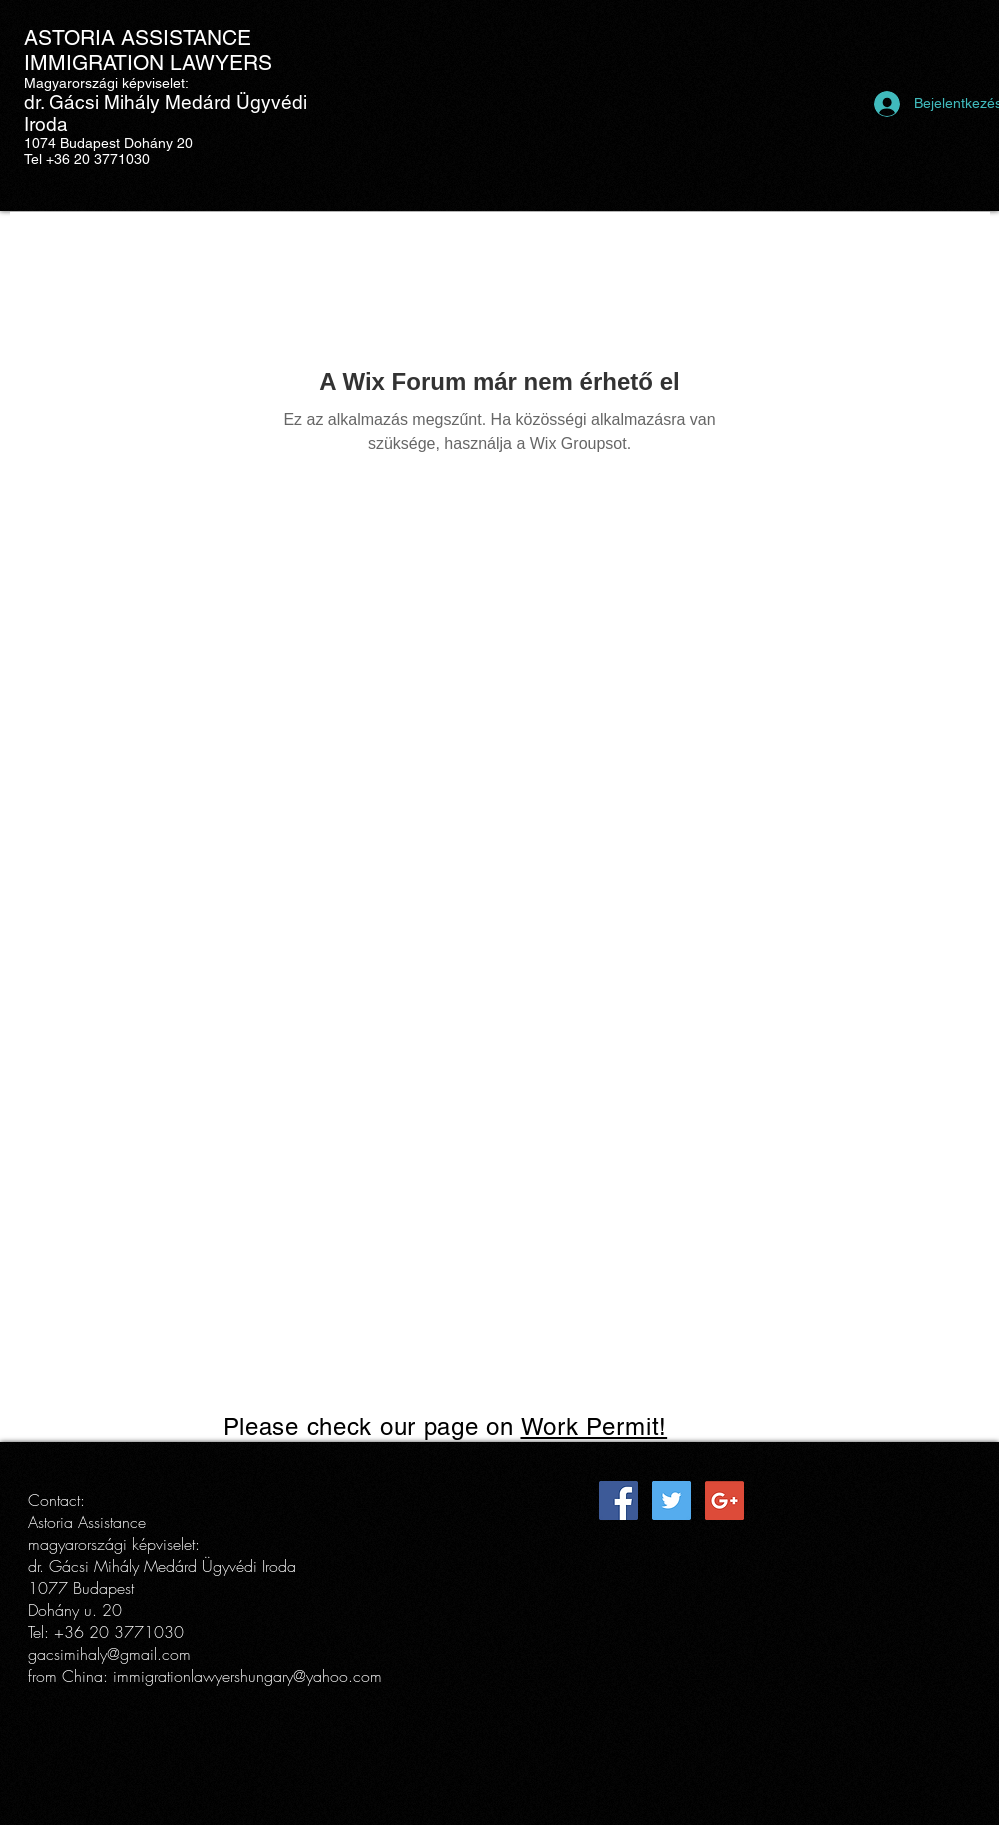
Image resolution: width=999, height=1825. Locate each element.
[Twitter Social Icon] (671, 1500)
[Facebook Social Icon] (618, 1500)
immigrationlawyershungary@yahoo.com (247, 1676)
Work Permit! (594, 1426)
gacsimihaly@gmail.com (109, 1654)
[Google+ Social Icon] (724, 1500)
